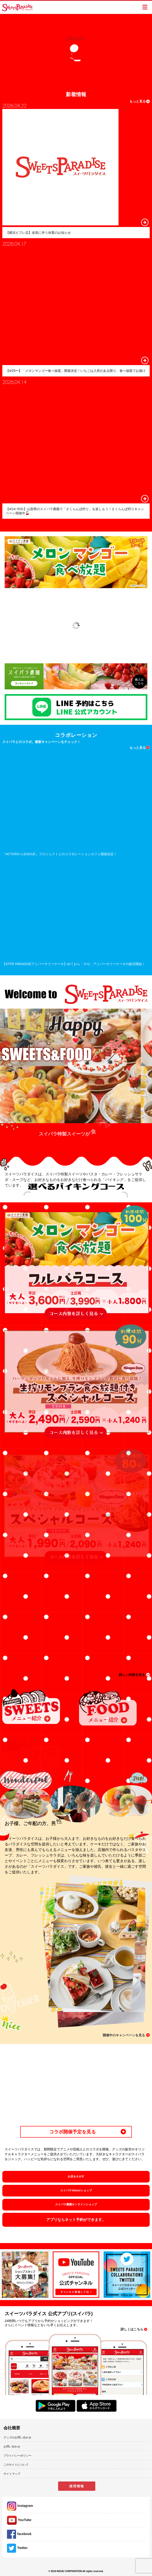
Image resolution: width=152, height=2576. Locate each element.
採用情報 (76, 2486)
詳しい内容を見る (132, 1675)
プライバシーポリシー (17, 2455)
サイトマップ (11, 2473)
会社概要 (11, 2428)
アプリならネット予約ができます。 (76, 2220)
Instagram (20, 2506)
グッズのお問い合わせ (17, 2437)
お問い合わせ (11, 2446)
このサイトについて (16, 2464)
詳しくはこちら (132, 2329)
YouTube (19, 2520)
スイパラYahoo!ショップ (76, 2190)
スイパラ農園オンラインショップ (76, 2204)
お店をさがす (76, 2176)
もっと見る (137, 101)
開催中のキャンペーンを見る (124, 2035)
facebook (19, 2534)
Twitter (17, 2548)
